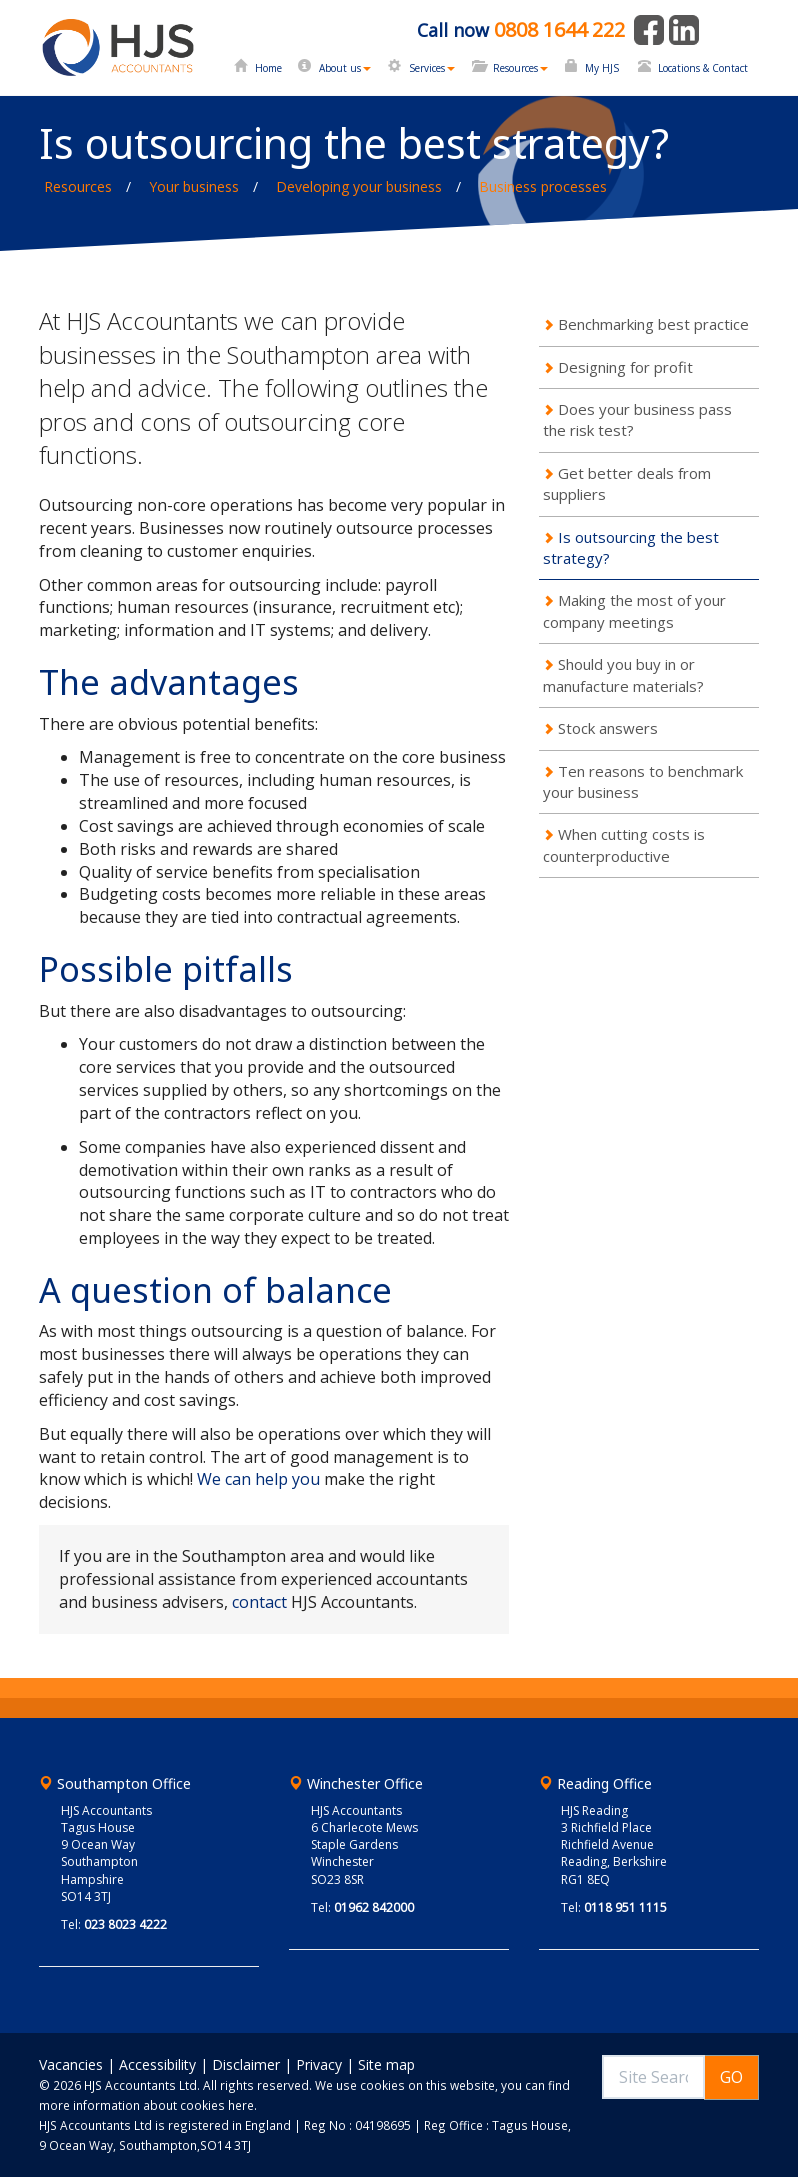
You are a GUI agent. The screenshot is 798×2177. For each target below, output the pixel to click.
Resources (520, 68)
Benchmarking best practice (653, 324)
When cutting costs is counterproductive (624, 844)
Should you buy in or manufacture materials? (623, 674)
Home (268, 68)
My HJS (602, 68)
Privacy (319, 2064)
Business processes (543, 186)
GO (731, 2077)
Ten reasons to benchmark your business (643, 781)
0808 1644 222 (559, 29)
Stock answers (608, 728)
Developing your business (359, 186)
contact (259, 1602)
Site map (386, 2064)
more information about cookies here (146, 2105)
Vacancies (71, 2064)
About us (345, 68)
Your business (194, 186)
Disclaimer (246, 2064)
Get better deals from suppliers (627, 483)
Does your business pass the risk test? (637, 419)
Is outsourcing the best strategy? (631, 547)
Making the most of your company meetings (634, 610)
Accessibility (157, 2064)
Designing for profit (625, 367)
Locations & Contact (703, 68)
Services (432, 68)
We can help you (258, 1479)
